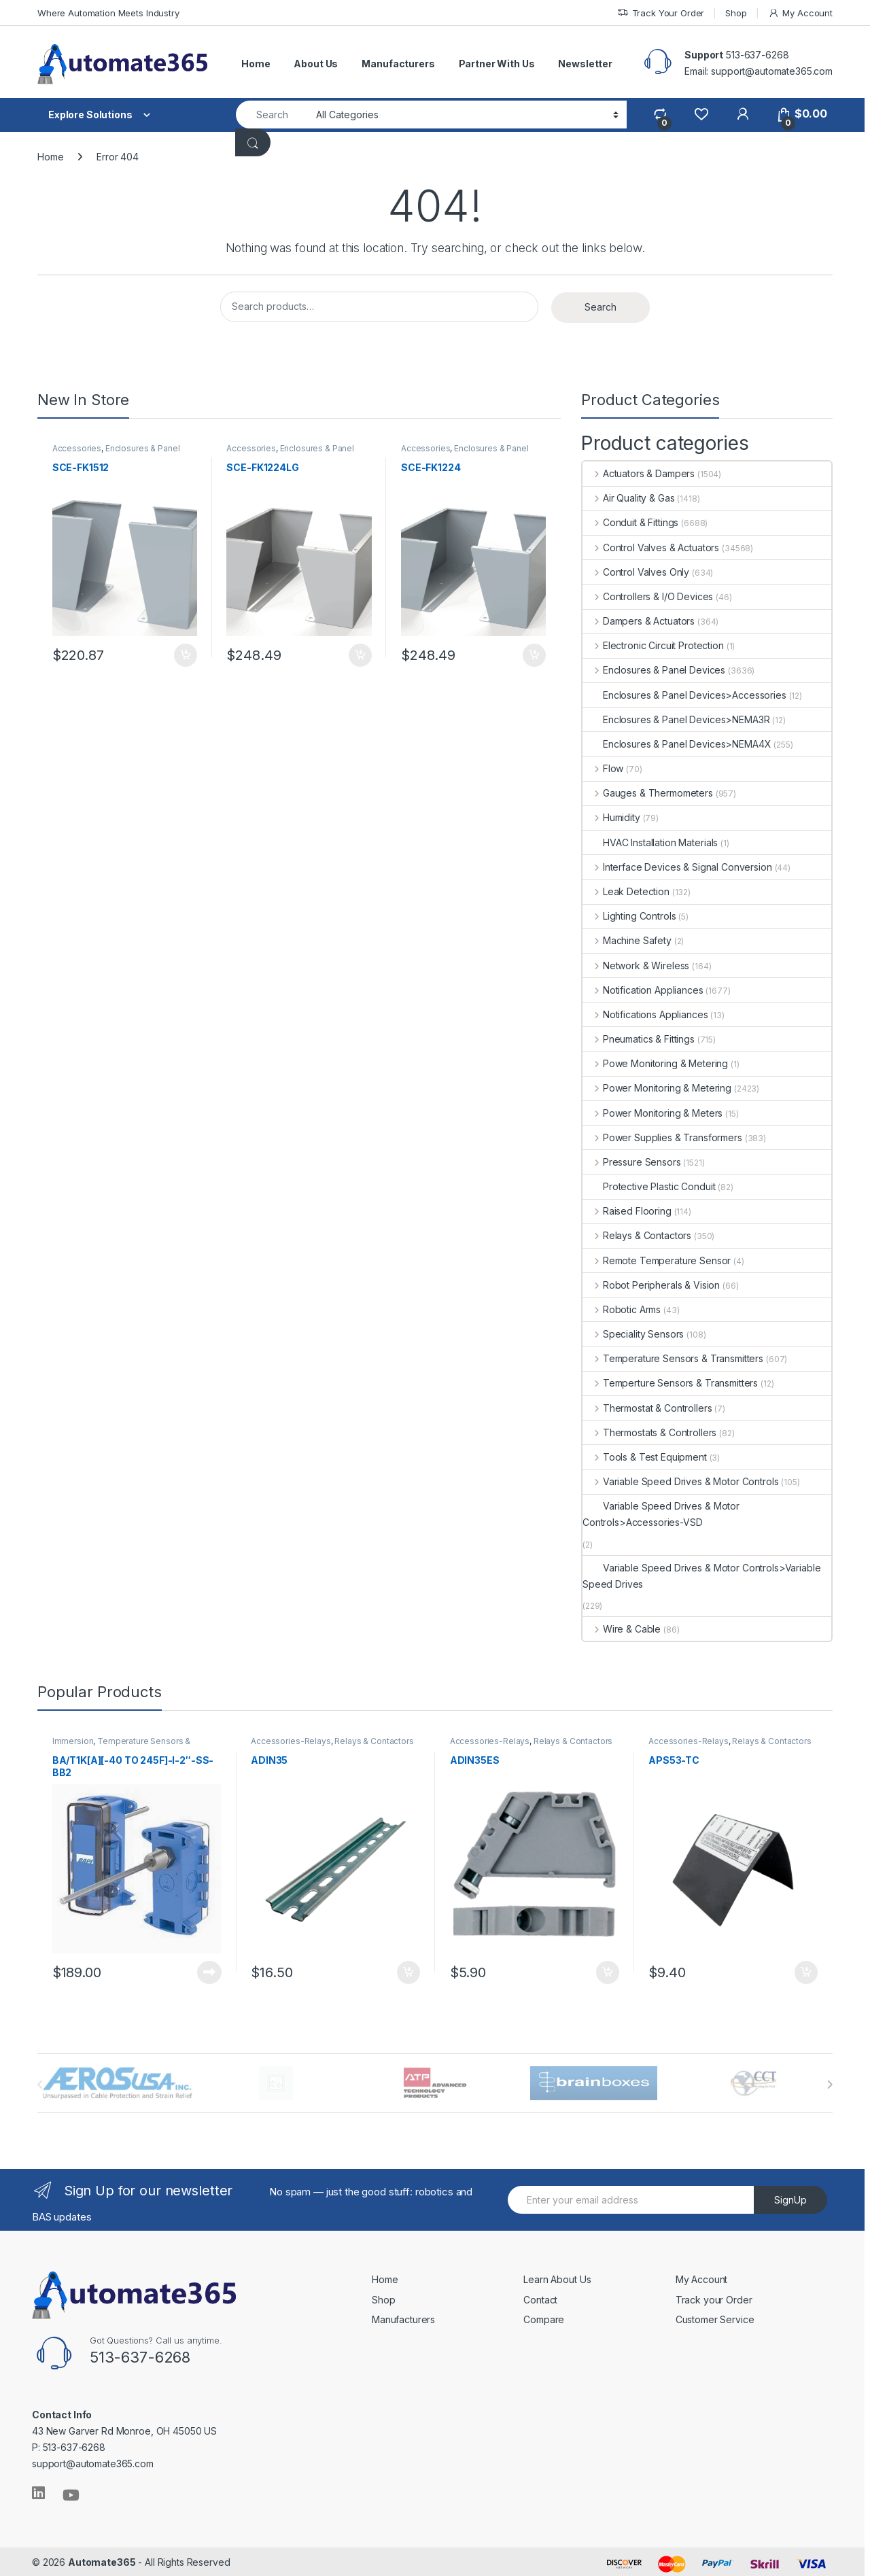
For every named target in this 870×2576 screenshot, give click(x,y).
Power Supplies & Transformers (662, 1137)
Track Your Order (661, 13)
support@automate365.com (93, 2461)
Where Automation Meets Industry (108, 12)
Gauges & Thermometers (647, 793)
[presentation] (829, 2082)
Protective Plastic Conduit (648, 1186)
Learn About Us (557, 2277)
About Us (316, 63)
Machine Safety (627, 940)
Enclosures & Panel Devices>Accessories (684, 695)
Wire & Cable (621, 1629)
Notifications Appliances (645, 1014)
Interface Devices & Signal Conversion (677, 867)
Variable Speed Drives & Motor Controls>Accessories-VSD (661, 1514)
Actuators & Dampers (638, 473)
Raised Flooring (627, 1211)
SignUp (790, 2198)
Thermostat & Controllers (647, 1408)
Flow (602, 768)
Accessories (78, 450)
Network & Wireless (635, 965)
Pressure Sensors (631, 1162)
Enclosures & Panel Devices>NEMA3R (675, 719)
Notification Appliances (642, 990)
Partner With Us (497, 63)
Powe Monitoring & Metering (655, 1063)
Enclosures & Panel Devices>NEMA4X (676, 744)
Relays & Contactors (636, 1235)
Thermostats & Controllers (649, 1432)
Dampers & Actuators (638, 621)
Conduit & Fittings (630, 522)
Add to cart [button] (184, 653)
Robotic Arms (621, 1309)
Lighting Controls (629, 916)
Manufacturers (398, 63)
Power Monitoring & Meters (652, 1113)
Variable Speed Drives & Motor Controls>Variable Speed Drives (701, 1576)
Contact (540, 2297)
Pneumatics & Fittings (638, 1039)
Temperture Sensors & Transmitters (670, 1383)
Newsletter (585, 63)
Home (255, 63)
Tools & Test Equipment (644, 1457)
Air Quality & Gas (628, 498)
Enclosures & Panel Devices (117, 454)
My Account (800, 13)
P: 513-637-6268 (68, 2445)
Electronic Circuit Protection (653, 645)
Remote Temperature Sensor (656, 1260)
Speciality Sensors (633, 1334)
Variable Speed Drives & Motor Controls (680, 1481)
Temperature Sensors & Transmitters (672, 1358)
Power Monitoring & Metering (656, 1088)
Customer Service (715, 2317)
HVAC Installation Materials (650, 842)
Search (600, 307)
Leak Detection (625, 891)
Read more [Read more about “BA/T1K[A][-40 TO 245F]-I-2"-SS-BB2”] (208, 1970)
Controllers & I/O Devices (647, 596)
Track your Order (714, 2297)
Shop (735, 12)
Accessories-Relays (292, 1742)
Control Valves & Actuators (650, 547)
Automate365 (101, 2560)
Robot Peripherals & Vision (651, 1285)
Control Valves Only (635, 572)
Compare (543, 2317)
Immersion (74, 1742)
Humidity (611, 817)
